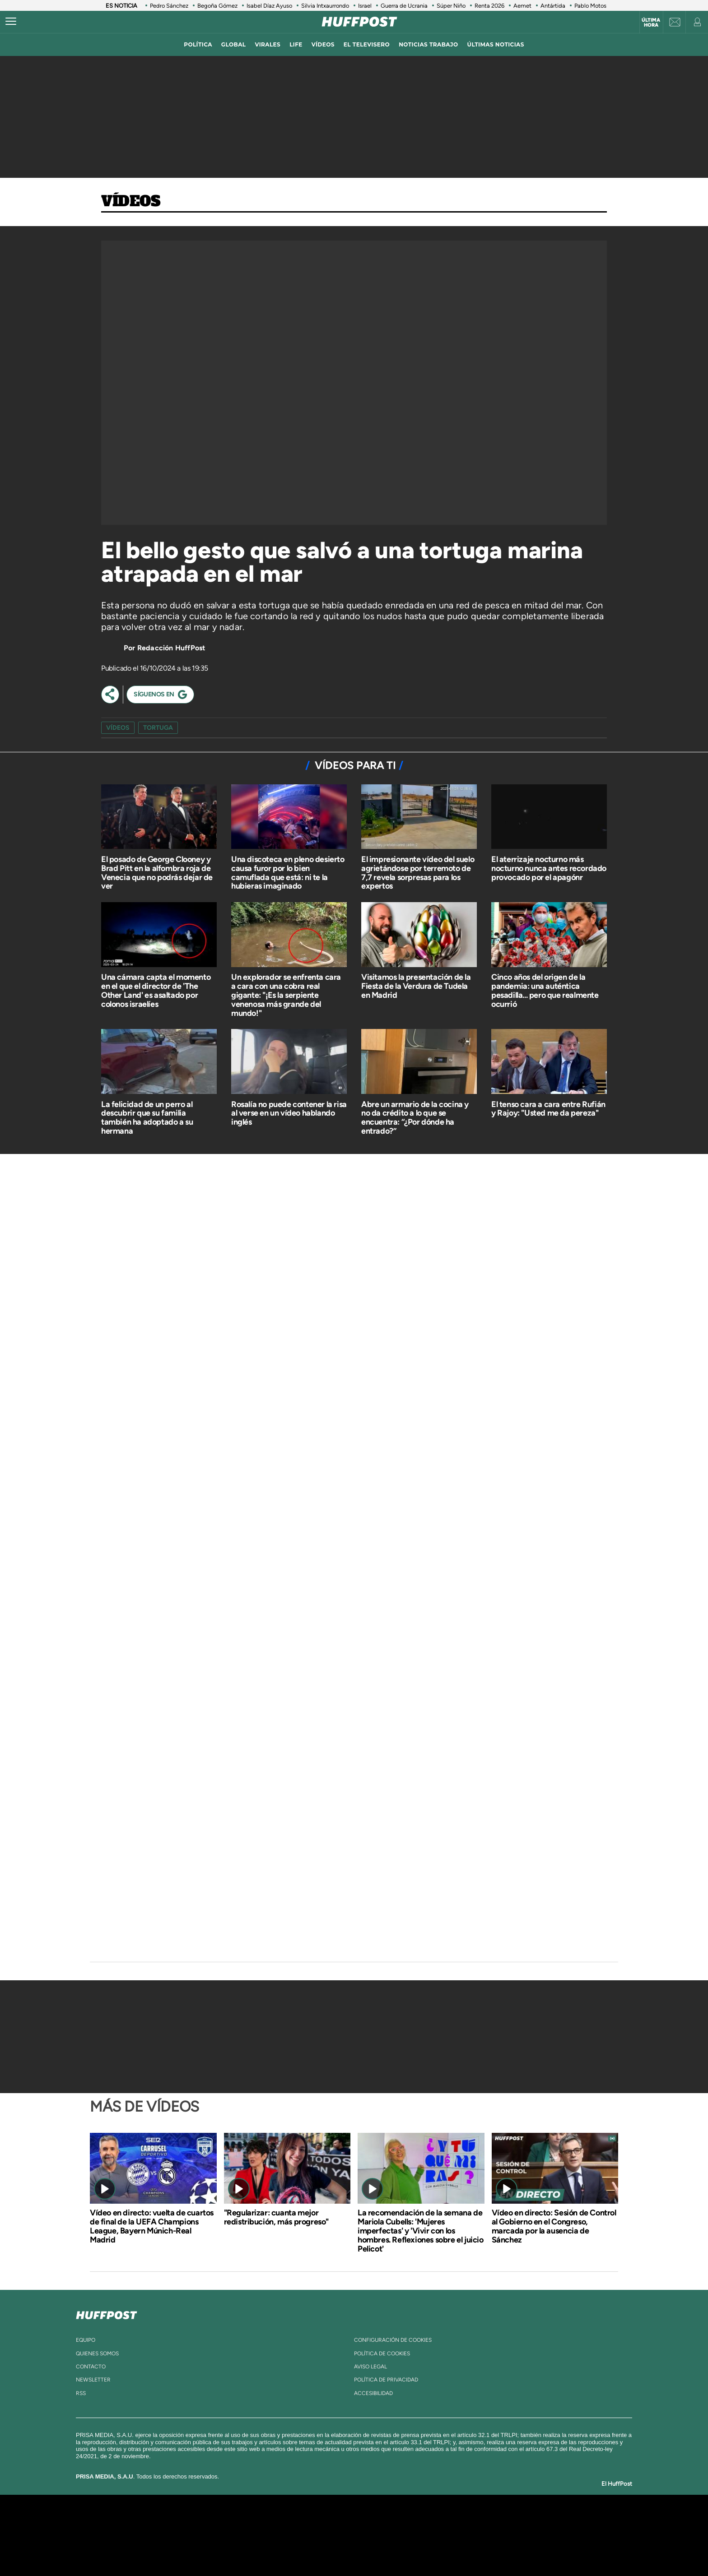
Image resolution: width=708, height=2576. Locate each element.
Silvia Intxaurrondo (325, 5)
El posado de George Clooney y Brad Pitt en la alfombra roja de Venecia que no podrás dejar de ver (157, 872)
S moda (411, 2548)
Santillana (336, 2521)
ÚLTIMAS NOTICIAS (495, 44)
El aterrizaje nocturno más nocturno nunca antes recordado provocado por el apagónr (548, 868)
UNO (313, 2535)
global (233, 44)
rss (81, 2393)
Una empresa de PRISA (170, 2529)
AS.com (451, 2521)
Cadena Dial (407, 2535)
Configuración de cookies (393, 2340)
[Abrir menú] (10, 21)
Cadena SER (423, 2521)
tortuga (158, 728)
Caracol (515, 2521)
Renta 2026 (489, 5)
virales (267, 44)
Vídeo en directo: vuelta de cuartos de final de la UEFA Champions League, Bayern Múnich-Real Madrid (152, 2226)
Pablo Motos (590, 5)
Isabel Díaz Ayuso (269, 5)
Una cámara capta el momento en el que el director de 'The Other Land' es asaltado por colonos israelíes (155, 990)
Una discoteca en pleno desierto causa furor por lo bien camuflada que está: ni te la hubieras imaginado (288, 872)
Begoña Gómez (217, 5)
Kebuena (506, 2535)
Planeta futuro (474, 2535)
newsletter (93, 2380)
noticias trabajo (428, 44)
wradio (338, 2535)
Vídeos (131, 201)
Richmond (245, 2548)
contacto (91, 2366)
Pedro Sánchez (169, 5)
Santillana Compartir (384, 2521)
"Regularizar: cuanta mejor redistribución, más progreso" (276, 2217)
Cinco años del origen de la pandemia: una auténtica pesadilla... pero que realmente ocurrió (545, 990)
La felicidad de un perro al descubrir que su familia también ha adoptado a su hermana (147, 1117)
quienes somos (97, 2353)
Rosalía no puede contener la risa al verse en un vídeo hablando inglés (289, 1113)
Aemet (522, 5)
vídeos (323, 44)
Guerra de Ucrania (404, 5)
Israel (365, 5)
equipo (85, 2340)
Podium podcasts (334, 2548)
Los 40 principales (294, 2521)
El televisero (367, 44)
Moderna (289, 2548)
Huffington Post (262, 2535)
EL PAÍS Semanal (441, 2535)
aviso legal (370, 2366)
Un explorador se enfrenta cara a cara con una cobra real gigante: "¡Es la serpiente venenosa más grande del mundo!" (286, 995)
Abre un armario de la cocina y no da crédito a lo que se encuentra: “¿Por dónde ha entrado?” (415, 1117)
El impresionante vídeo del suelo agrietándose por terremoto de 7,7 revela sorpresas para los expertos (417, 872)
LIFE (296, 44)
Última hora (651, 23)
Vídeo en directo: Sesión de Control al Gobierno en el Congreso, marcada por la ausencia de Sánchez (554, 2226)
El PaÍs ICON (373, 2548)
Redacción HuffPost (171, 648)
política (198, 44)
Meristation (494, 2548)
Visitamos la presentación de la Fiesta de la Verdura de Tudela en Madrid (416, 986)
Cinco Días (373, 2535)
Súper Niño (451, 5)
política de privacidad (386, 2380)
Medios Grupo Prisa (170, 2550)
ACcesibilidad (373, 2393)
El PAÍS (251, 2521)
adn (481, 2521)
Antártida (552, 5)
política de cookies (382, 2353)
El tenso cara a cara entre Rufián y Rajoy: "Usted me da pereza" (548, 1108)
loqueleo (450, 2548)
